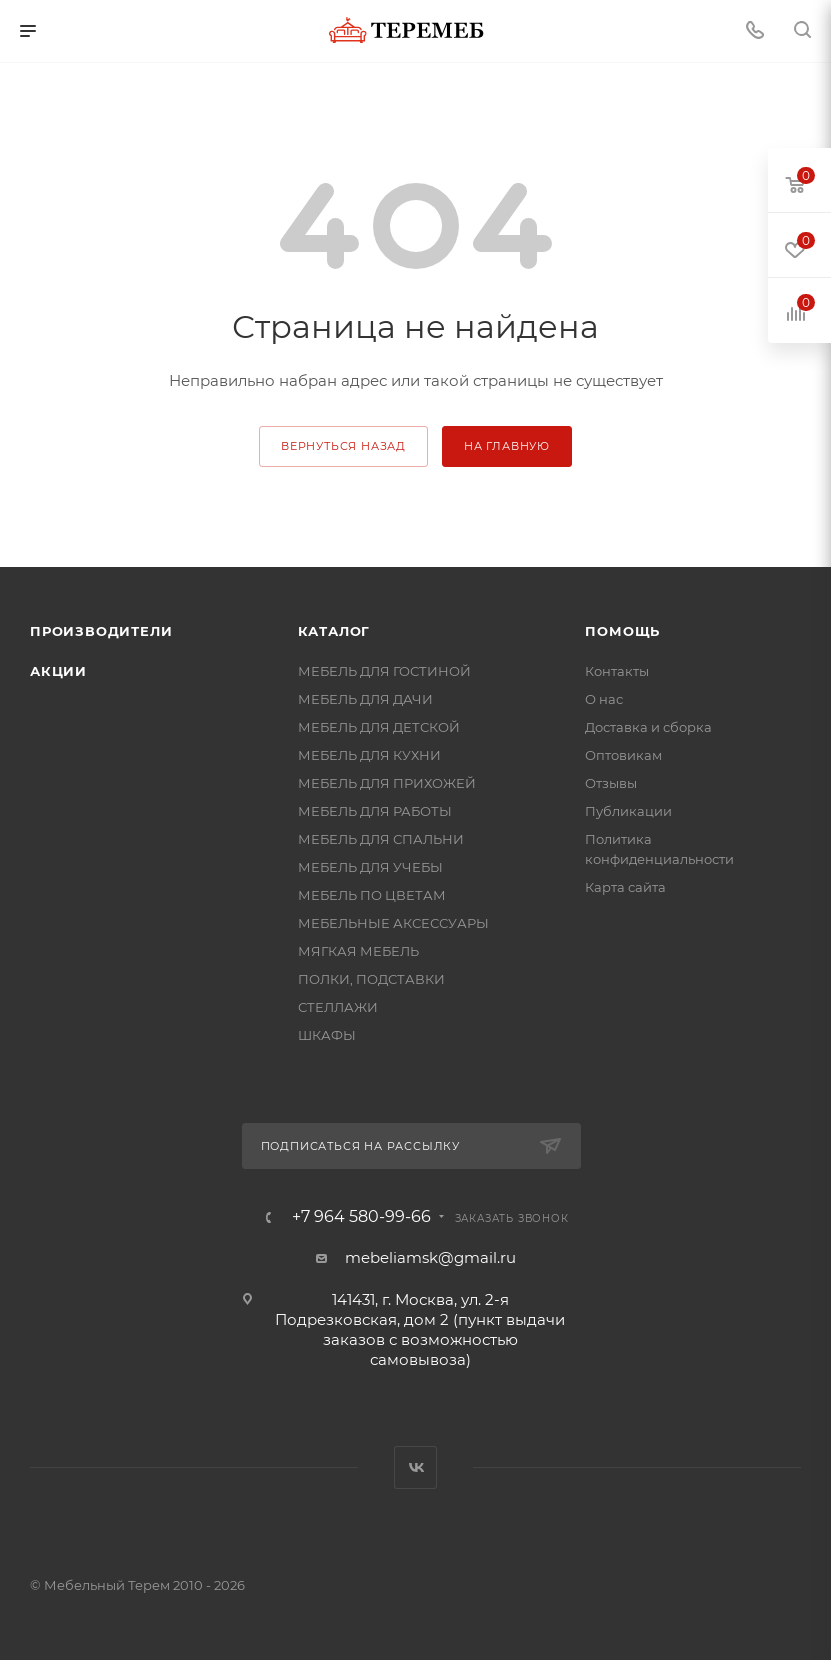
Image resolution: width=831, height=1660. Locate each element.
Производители (101, 631)
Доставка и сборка (648, 727)
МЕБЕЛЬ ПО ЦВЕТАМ (372, 895)
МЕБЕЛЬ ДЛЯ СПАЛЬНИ (381, 839)
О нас (604, 699)
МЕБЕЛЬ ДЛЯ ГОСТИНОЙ (384, 671)
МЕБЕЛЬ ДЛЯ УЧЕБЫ (370, 867)
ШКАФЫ (327, 1035)
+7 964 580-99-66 (361, 1217)
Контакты (617, 671)
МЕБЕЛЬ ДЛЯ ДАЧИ (365, 699)
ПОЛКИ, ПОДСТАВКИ (371, 979)
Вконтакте (415, 1467)
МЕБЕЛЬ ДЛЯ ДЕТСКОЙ (379, 727)
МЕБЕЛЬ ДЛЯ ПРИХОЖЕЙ (387, 783)
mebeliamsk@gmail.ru (430, 1257)
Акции (58, 671)
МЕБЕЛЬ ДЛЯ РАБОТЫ (375, 811)
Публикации (628, 811)
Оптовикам (623, 755)
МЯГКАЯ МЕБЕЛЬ (358, 951)
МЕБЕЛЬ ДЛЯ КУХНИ (369, 755)
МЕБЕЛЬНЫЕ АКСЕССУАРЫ (393, 923)
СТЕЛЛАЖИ (338, 1007)
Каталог (334, 631)
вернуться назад (343, 446)
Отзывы (611, 783)
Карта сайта (625, 887)
